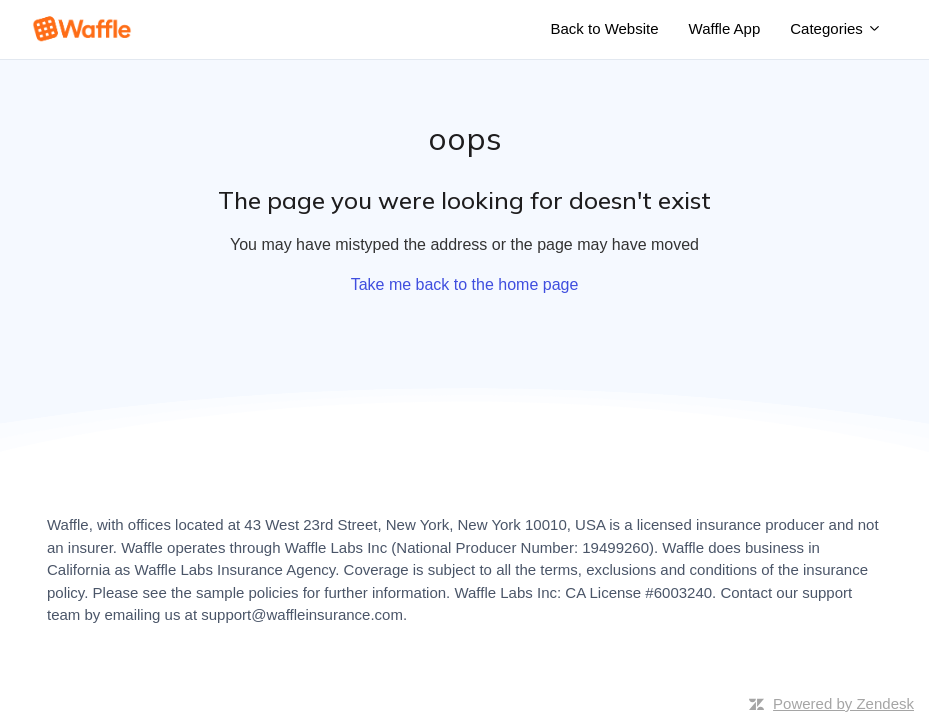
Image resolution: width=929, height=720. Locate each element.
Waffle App (725, 28)
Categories (836, 28)
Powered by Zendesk (843, 703)
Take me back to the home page (465, 284)
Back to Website (604, 28)
